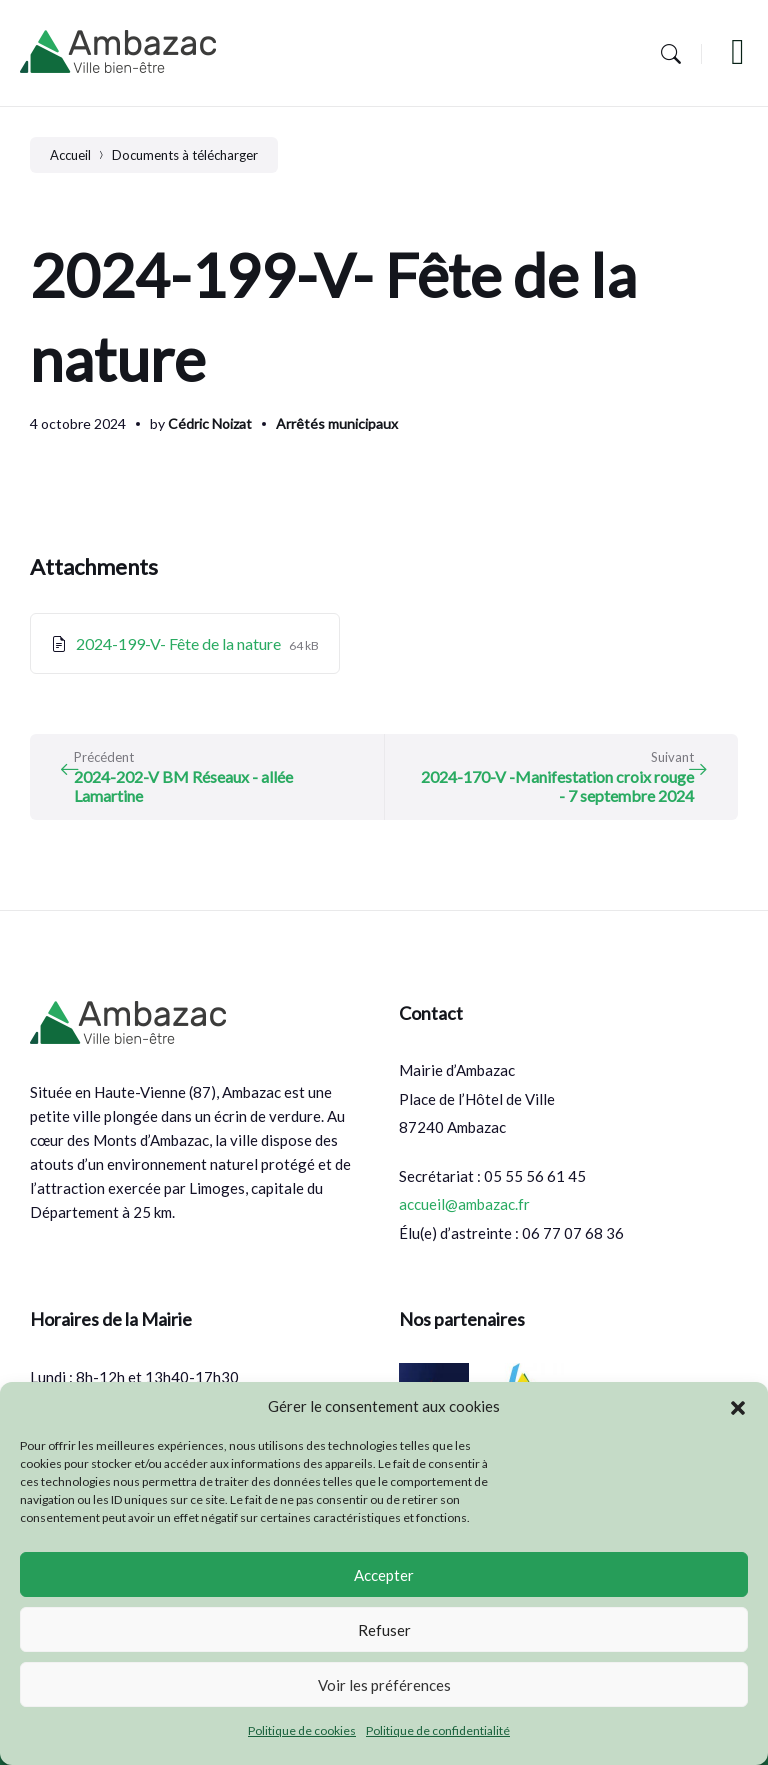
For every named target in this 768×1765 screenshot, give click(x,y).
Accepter (384, 1575)
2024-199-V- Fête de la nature (180, 643)
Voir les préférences (384, 1685)
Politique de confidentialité (438, 1730)
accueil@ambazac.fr (464, 1204)
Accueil (70, 155)
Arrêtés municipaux (337, 423)
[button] (738, 1407)
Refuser (384, 1630)
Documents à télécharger (185, 155)
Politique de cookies (302, 1730)
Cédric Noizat (210, 423)
